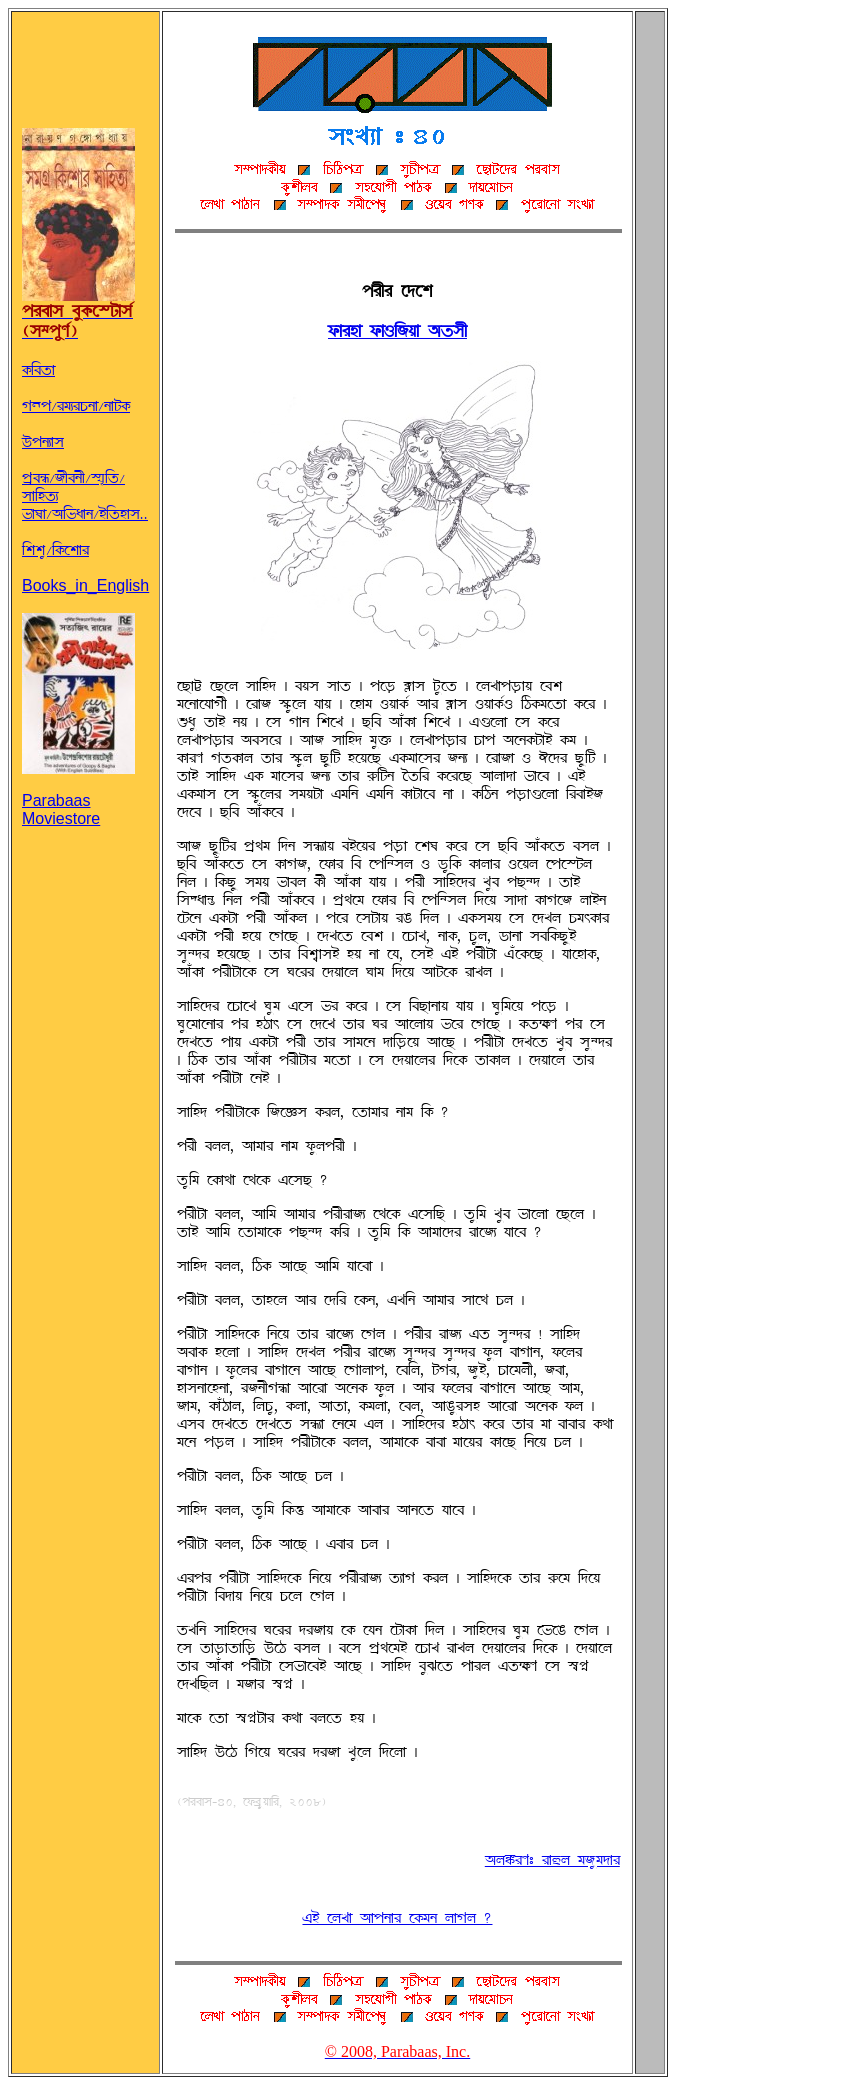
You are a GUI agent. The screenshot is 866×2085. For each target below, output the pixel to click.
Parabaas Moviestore (78, 793)
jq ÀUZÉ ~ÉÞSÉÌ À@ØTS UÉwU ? (397, 1918)
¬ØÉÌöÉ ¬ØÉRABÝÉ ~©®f (397, 331)
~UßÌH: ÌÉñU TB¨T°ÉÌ (552, 1860)
